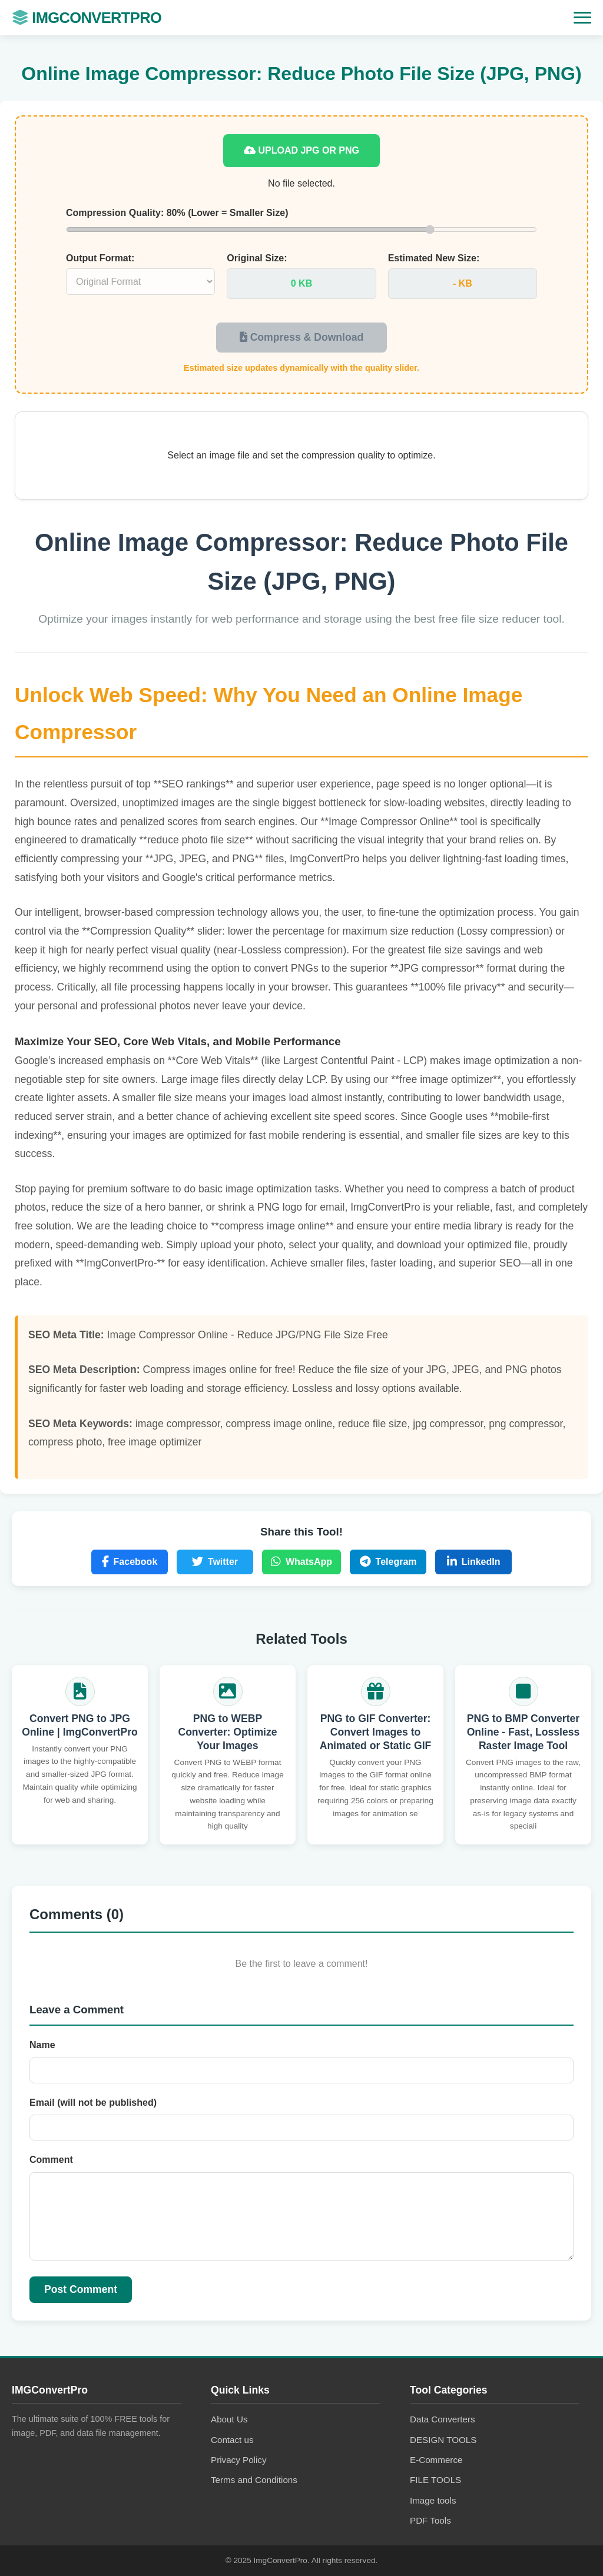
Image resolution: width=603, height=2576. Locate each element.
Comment (51, 2160)
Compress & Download (301, 337)
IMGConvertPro (86, 17)
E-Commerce (436, 2460)
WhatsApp (301, 1561)
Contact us (232, 2440)
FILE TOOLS (435, 2480)
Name (42, 2045)
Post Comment (80, 2289)
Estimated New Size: (434, 258)
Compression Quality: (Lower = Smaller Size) (177, 213)
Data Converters (442, 2419)
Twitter (215, 1561)
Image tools (433, 2500)
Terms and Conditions (254, 2480)
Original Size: (257, 258)
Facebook (130, 1561)
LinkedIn (474, 1561)
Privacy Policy (239, 2460)
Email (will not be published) (93, 2103)
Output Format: (100, 258)
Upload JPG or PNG (301, 150)
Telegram (388, 1561)
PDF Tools (430, 2520)
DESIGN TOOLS (443, 2440)
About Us (229, 2419)
